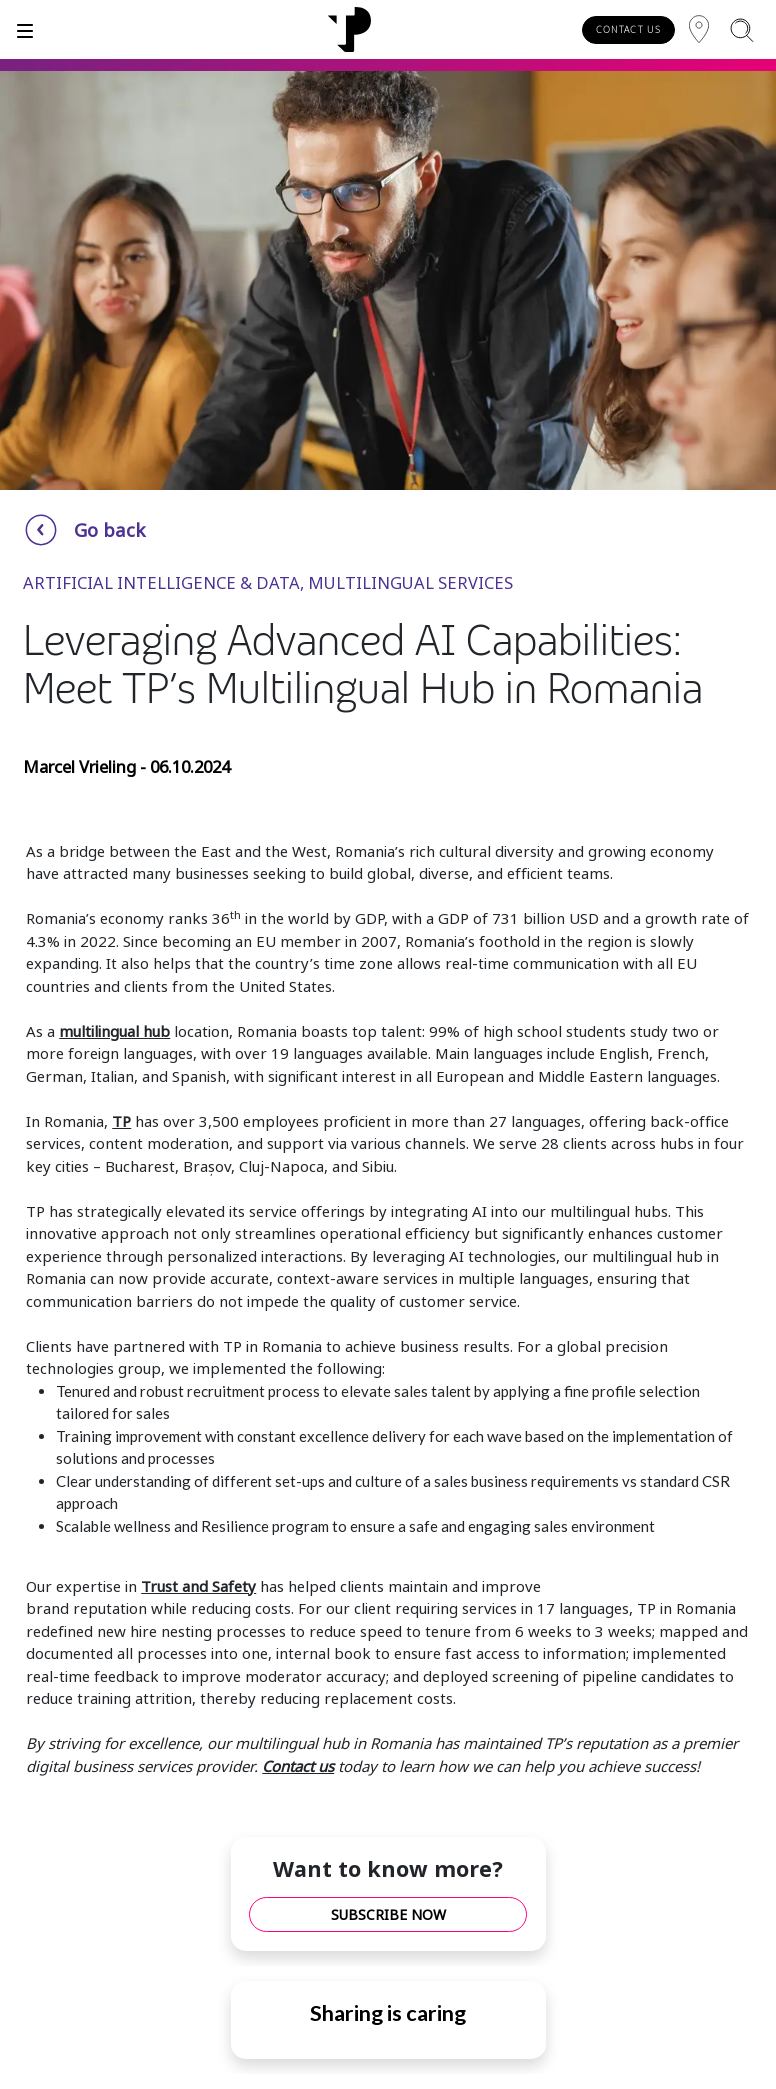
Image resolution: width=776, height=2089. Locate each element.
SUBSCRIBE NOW (388, 1914)
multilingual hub (114, 1031)
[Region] (699, 29)
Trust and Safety (198, 1586)
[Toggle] (25, 29)
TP (121, 1121)
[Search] (741, 29)
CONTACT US (628, 29)
